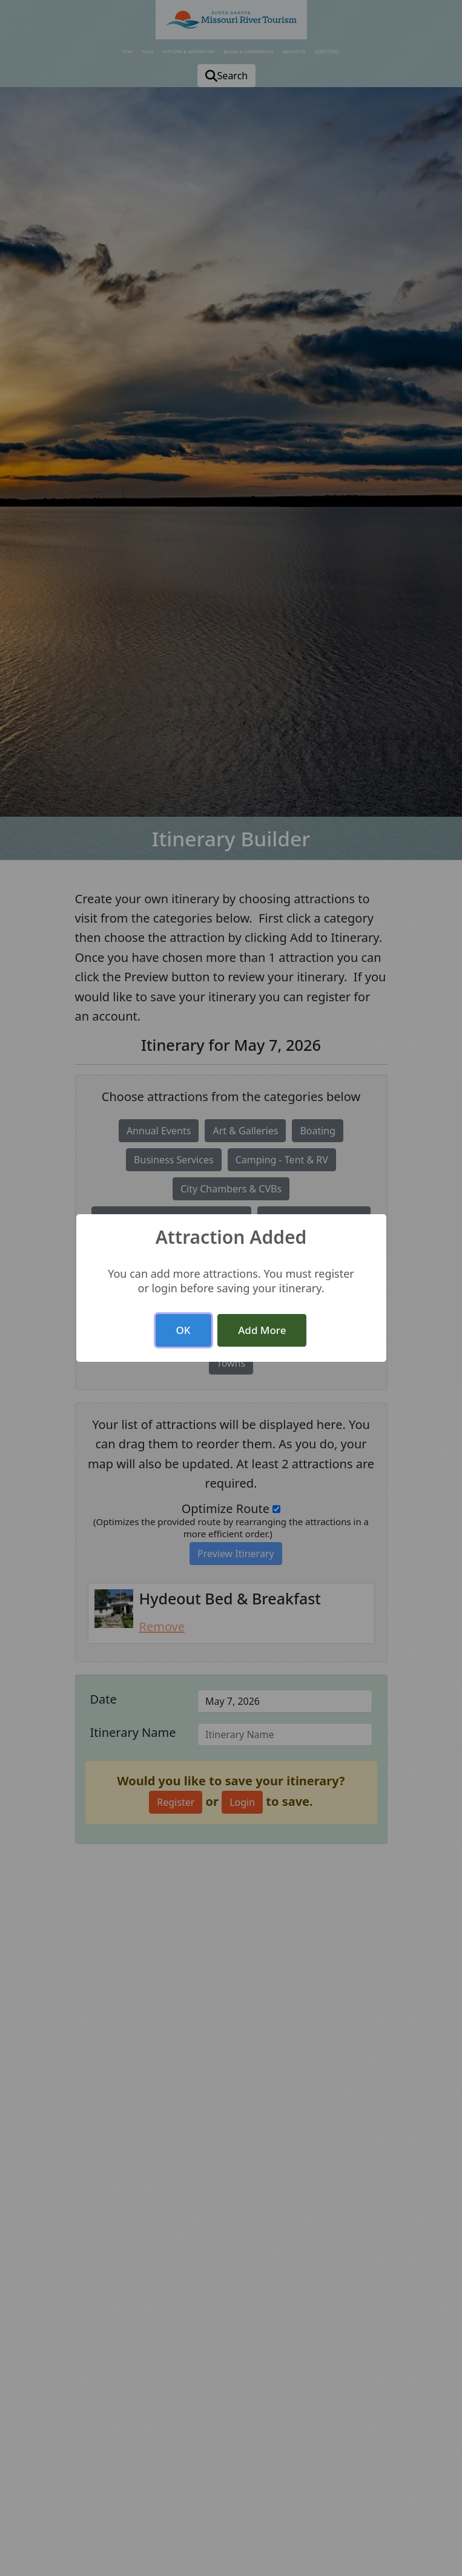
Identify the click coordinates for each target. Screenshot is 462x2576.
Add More (262, 1330)
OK (183, 1330)
